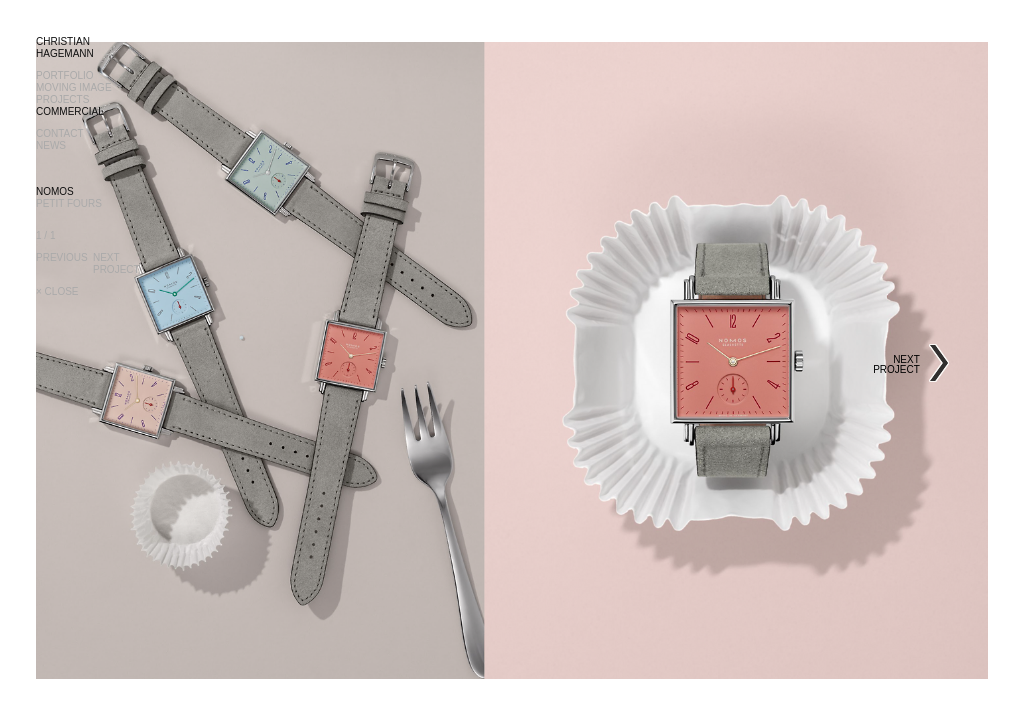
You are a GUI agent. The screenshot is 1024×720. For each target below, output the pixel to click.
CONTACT (60, 133)
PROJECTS (62, 99)
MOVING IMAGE (74, 87)
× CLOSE (57, 291)
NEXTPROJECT (117, 263)
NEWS (51, 145)
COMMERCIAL (70, 111)
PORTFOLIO (65, 75)
